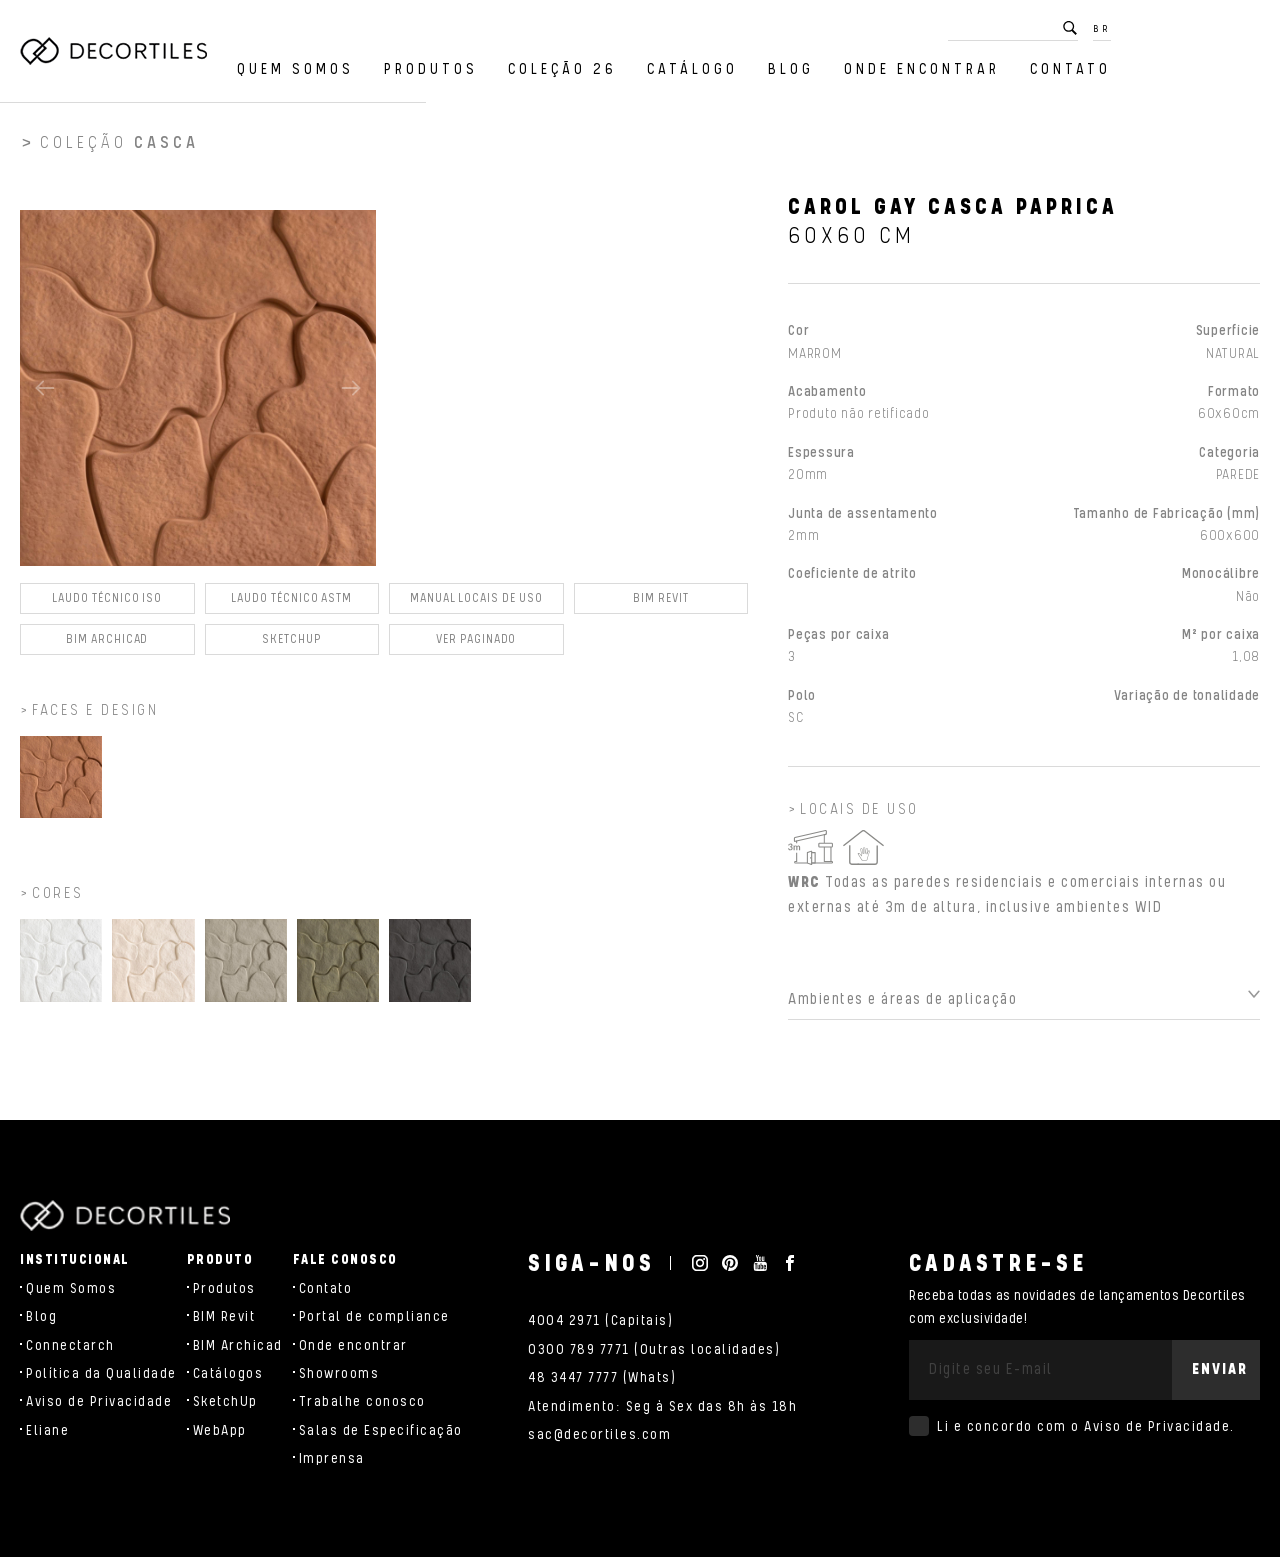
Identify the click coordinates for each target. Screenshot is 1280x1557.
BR (1251, 24)
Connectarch (70, 1346)
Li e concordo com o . (1086, 1427)
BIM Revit (660, 604)
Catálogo (841, 64)
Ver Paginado (476, 645)
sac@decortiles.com (599, 1435)
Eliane (47, 1431)
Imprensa (332, 1459)
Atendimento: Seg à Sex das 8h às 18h (662, 1407)
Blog (940, 64)
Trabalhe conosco (362, 1402)
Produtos (580, 64)
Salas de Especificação (381, 1431)
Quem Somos (444, 64)
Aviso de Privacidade (99, 1402)
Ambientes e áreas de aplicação (902, 1005)
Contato (1219, 64)
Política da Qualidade (101, 1374)
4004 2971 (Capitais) (600, 1321)
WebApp (220, 1431)
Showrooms (339, 1374)
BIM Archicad (107, 645)
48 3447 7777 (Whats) (602, 1378)
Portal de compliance (374, 1317)
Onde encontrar (1071, 64)
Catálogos (228, 1374)
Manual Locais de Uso (476, 604)
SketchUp (225, 1402)
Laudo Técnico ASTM (291, 604)
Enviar (1220, 1369)
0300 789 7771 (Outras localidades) (654, 1350)
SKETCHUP (292, 645)
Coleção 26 (711, 64)
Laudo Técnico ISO (107, 604)
